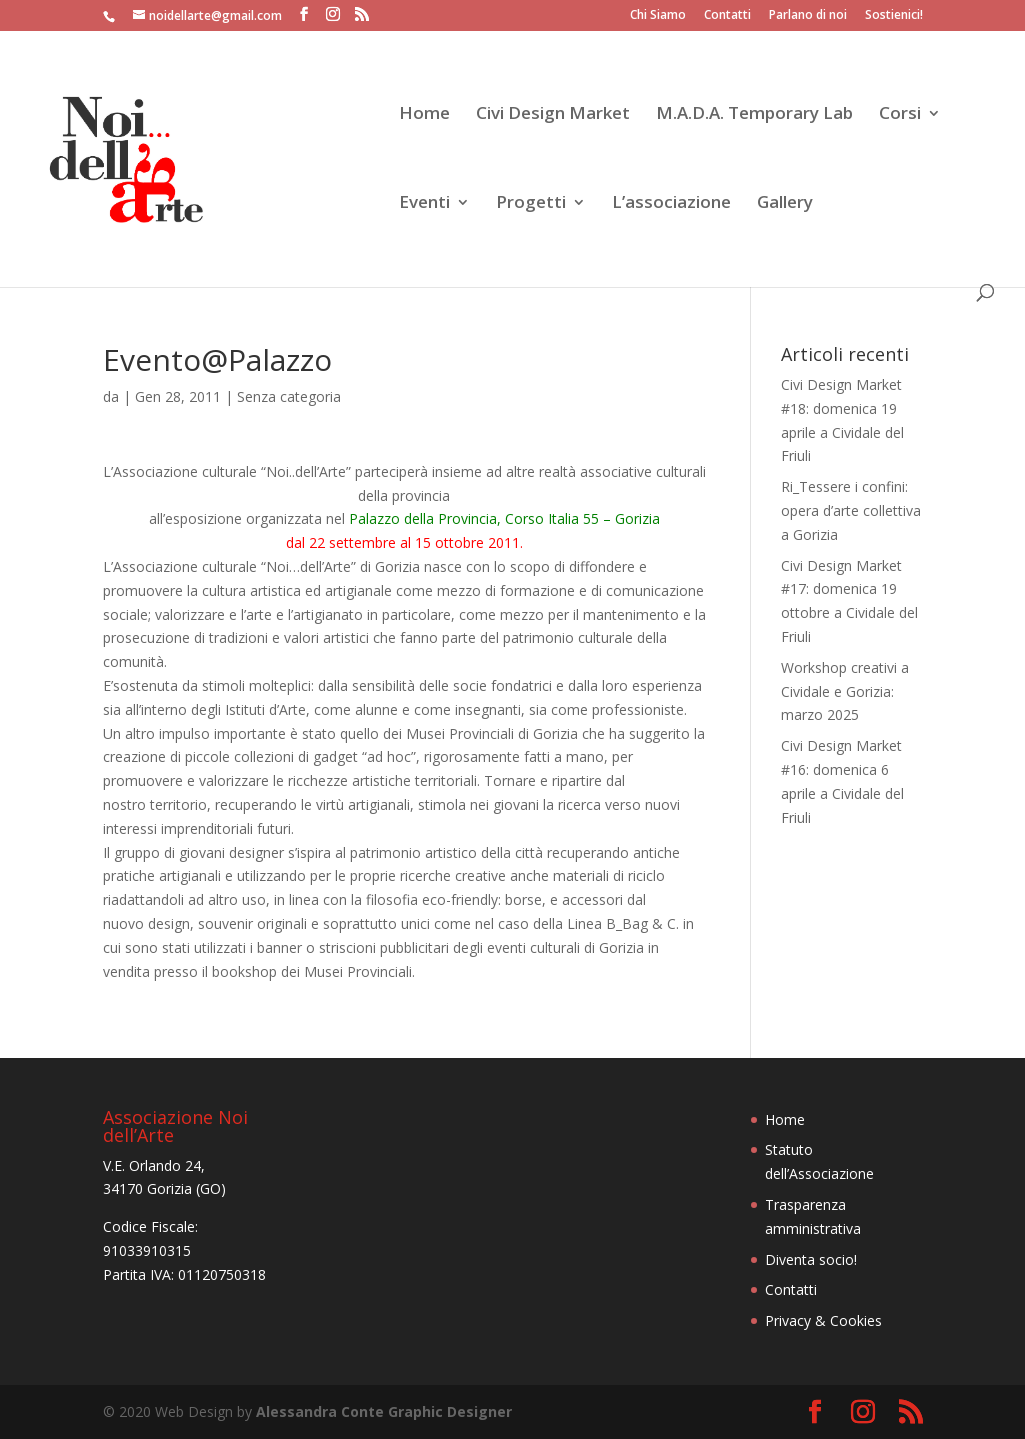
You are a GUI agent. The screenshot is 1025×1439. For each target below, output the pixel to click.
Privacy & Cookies (823, 1320)
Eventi (424, 204)
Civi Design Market (553, 115)
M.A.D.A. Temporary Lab (754, 115)
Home (424, 115)
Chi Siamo (658, 16)
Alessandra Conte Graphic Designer (384, 1411)
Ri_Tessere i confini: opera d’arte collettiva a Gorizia (851, 510)
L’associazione (671, 204)
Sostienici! (894, 16)
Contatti (727, 16)
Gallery (785, 204)
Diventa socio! (811, 1259)
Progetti (531, 204)
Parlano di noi (808, 16)
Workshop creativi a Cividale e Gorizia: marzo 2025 (845, 691)
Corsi (900, 115)
